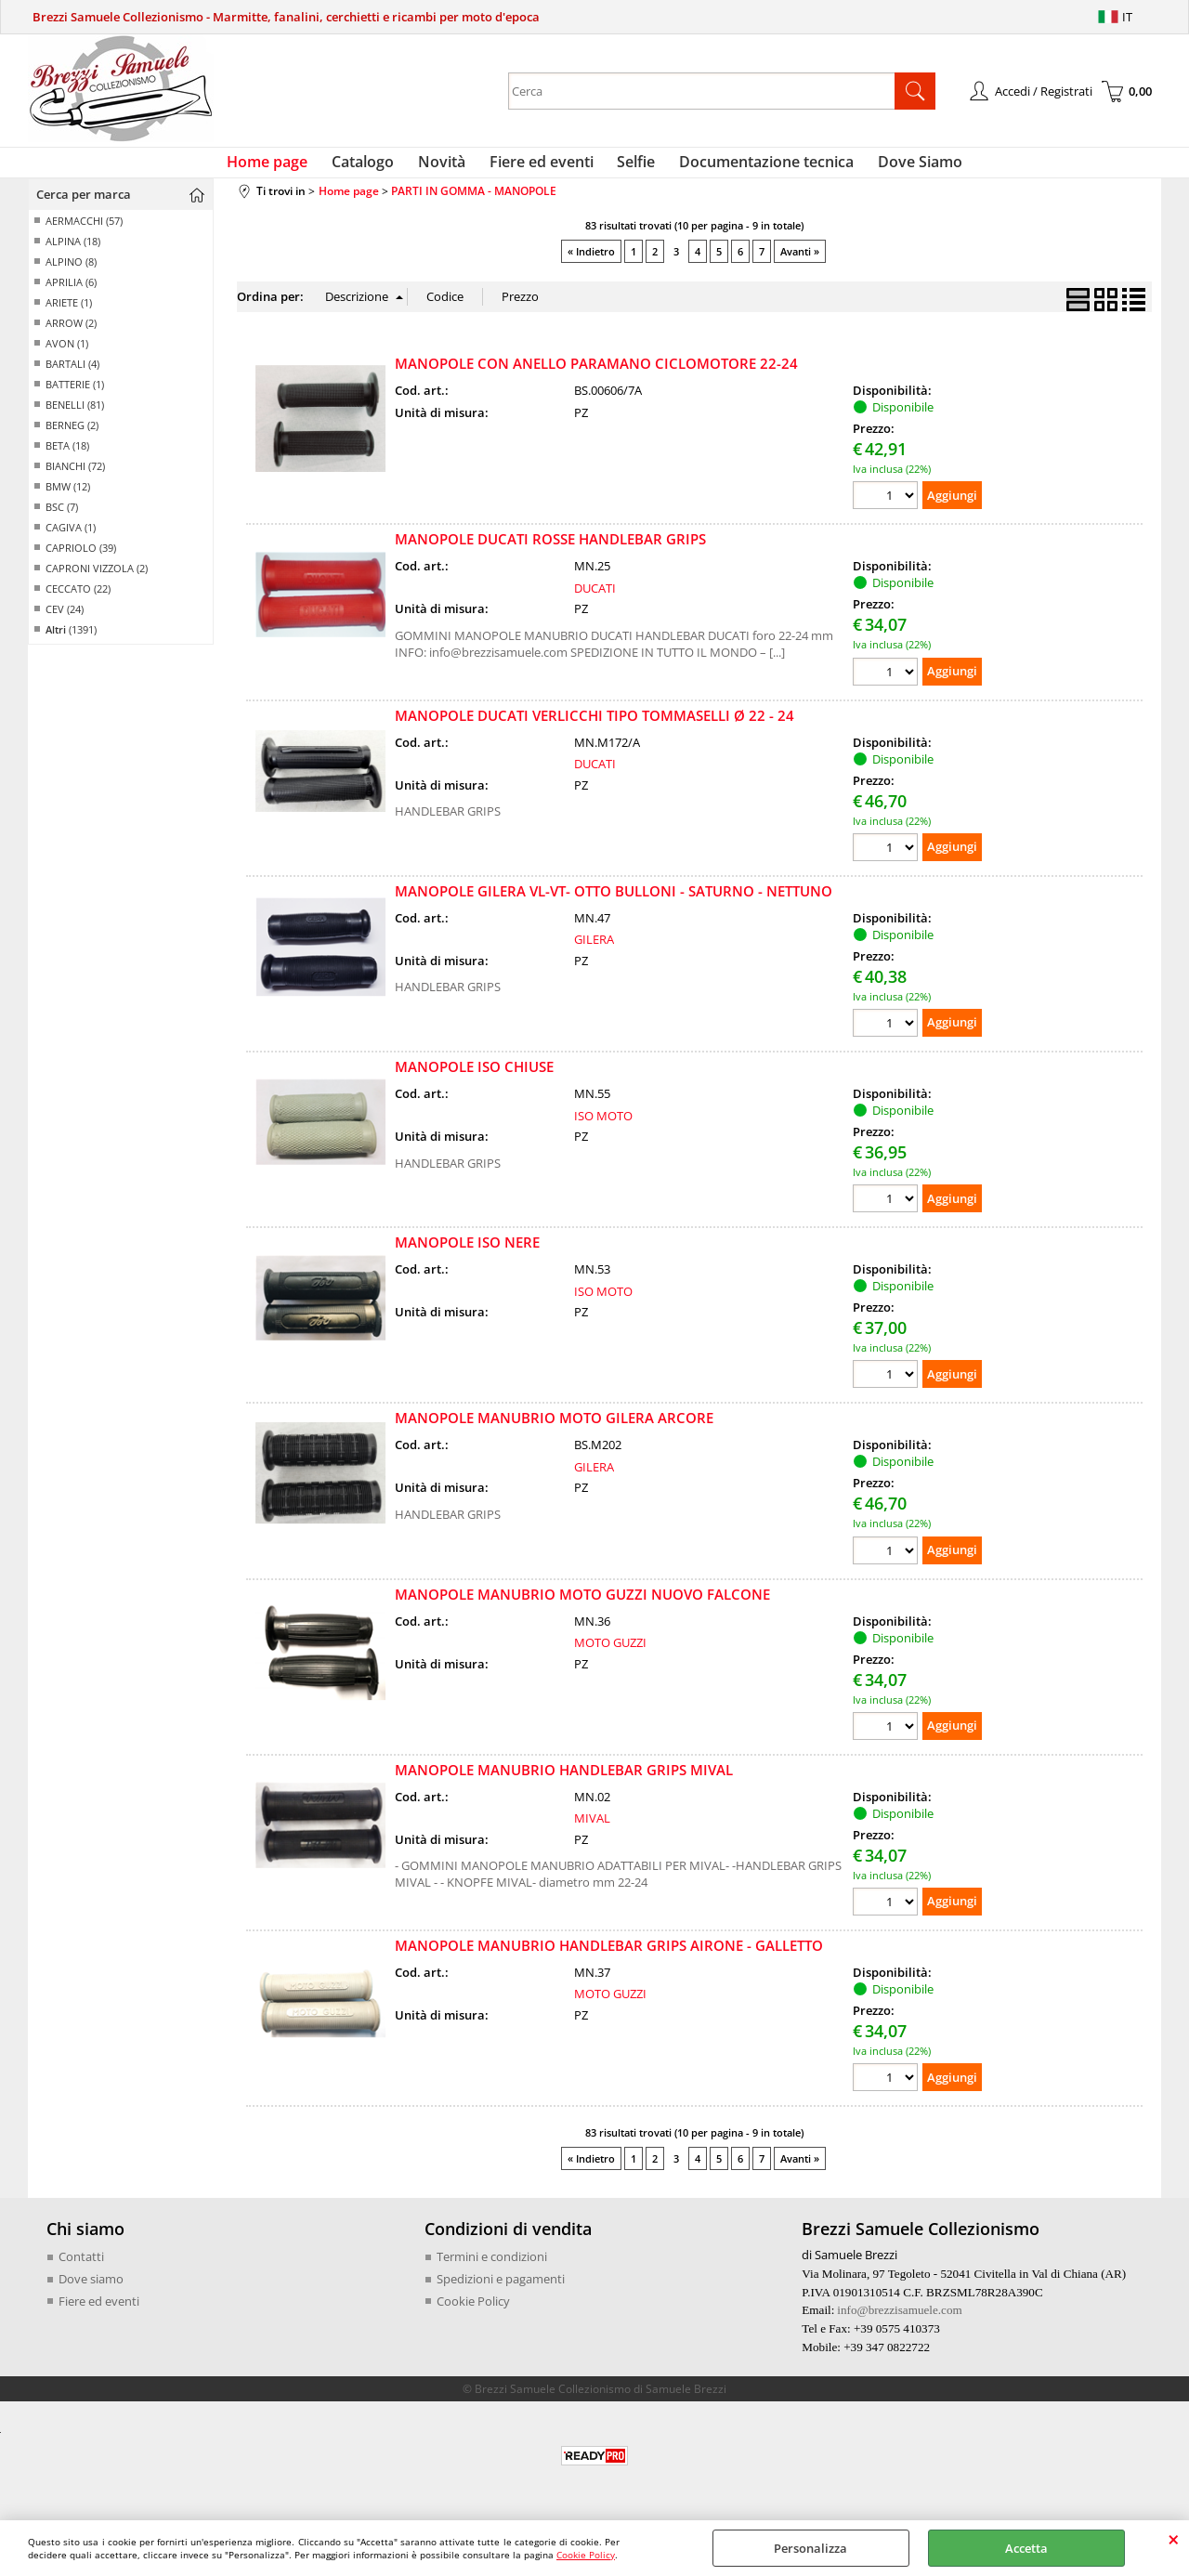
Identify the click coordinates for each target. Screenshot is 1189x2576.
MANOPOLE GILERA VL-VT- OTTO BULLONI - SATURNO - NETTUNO (613, 901)
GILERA (594, 950)
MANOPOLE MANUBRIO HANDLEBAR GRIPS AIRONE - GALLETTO (609, 1956)
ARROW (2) (71, 334)
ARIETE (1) (69, 313)
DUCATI (595, 599)
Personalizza (810, 2548)
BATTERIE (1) (75, 395)
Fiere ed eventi (542, 167)
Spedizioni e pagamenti (501, 2289)
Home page (283, 167)
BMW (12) (68, 497)
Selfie (631, 167)
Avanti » (799, 261)
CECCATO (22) (78, 600)
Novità (447, 167)
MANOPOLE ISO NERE (467, 1253)
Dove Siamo (904, 167)
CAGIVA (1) (71, 538)
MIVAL (592, 1829)
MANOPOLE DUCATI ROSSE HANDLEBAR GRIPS (550, 550)
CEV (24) (65, 620)
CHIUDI (1174, 2539)
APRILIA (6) (71, 293)
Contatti (81, 2267)
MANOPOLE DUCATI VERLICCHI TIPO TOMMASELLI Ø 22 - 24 (594, 725)
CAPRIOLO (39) (81, 559)
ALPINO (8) (71, 273)
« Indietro (591, 261)
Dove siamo (91, 2289)
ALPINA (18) (73, 252)
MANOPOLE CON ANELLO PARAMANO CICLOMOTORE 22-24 (596, 374)
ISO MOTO (603, 1126)
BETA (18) (67, 457)
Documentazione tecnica (756, 167)
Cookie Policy (585, 2554)
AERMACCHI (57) (84, 232)
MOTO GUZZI (610, 1653)
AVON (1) (67, 354)
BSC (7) (62, 518)
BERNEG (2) (72, 436)
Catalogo (374, 167)
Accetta (1026, 2548)
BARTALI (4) (72, 375)
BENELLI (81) (75, 416)
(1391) (71, 640)
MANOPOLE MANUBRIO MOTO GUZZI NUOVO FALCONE (582, 1604)
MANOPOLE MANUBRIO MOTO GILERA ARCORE (554, 1428)
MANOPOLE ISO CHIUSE (474, 1077)
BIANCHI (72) (75, 477)
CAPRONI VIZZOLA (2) (97, 579)
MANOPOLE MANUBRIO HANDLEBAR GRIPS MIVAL (564, 1780)
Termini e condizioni (492, 2267)
